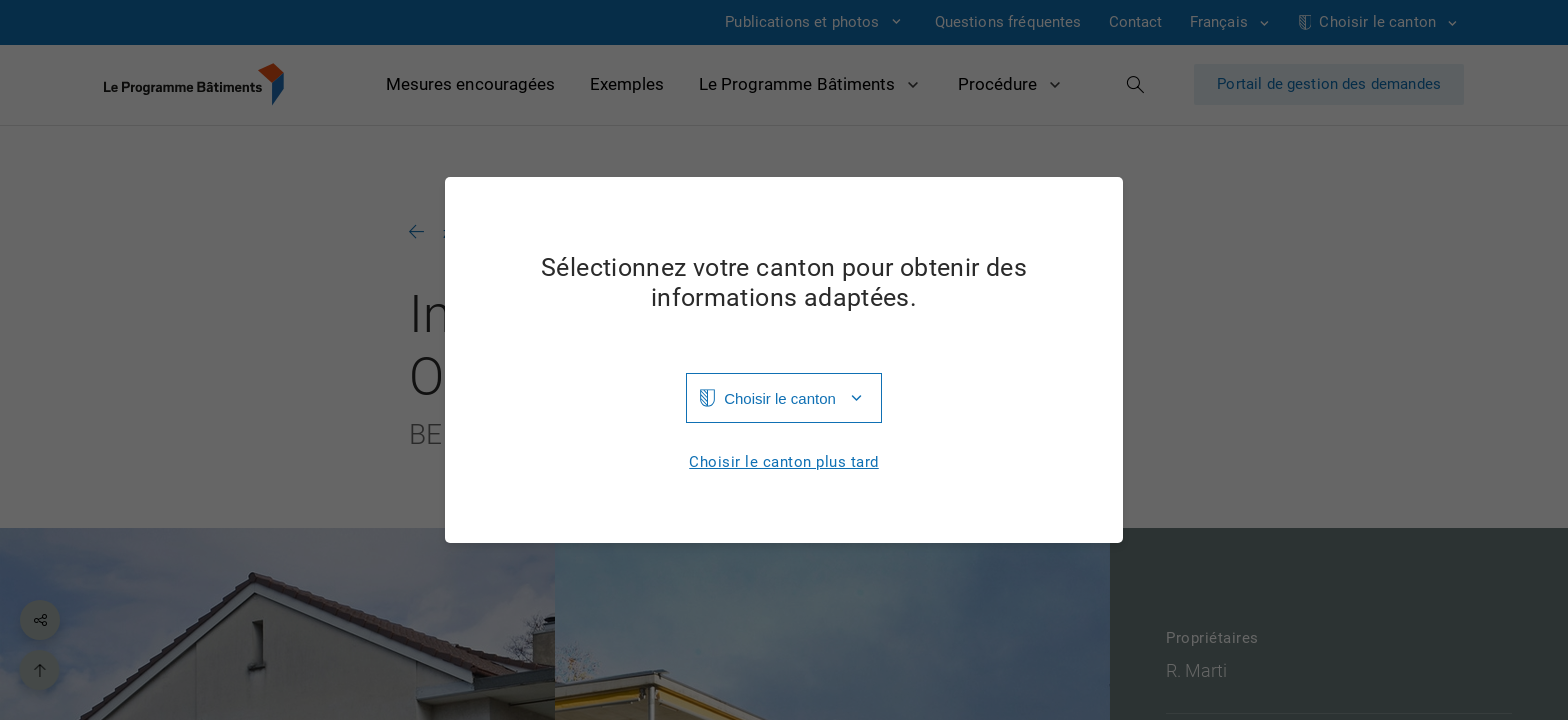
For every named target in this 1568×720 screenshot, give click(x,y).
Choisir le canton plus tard (784, 462)
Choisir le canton (780, 398)
